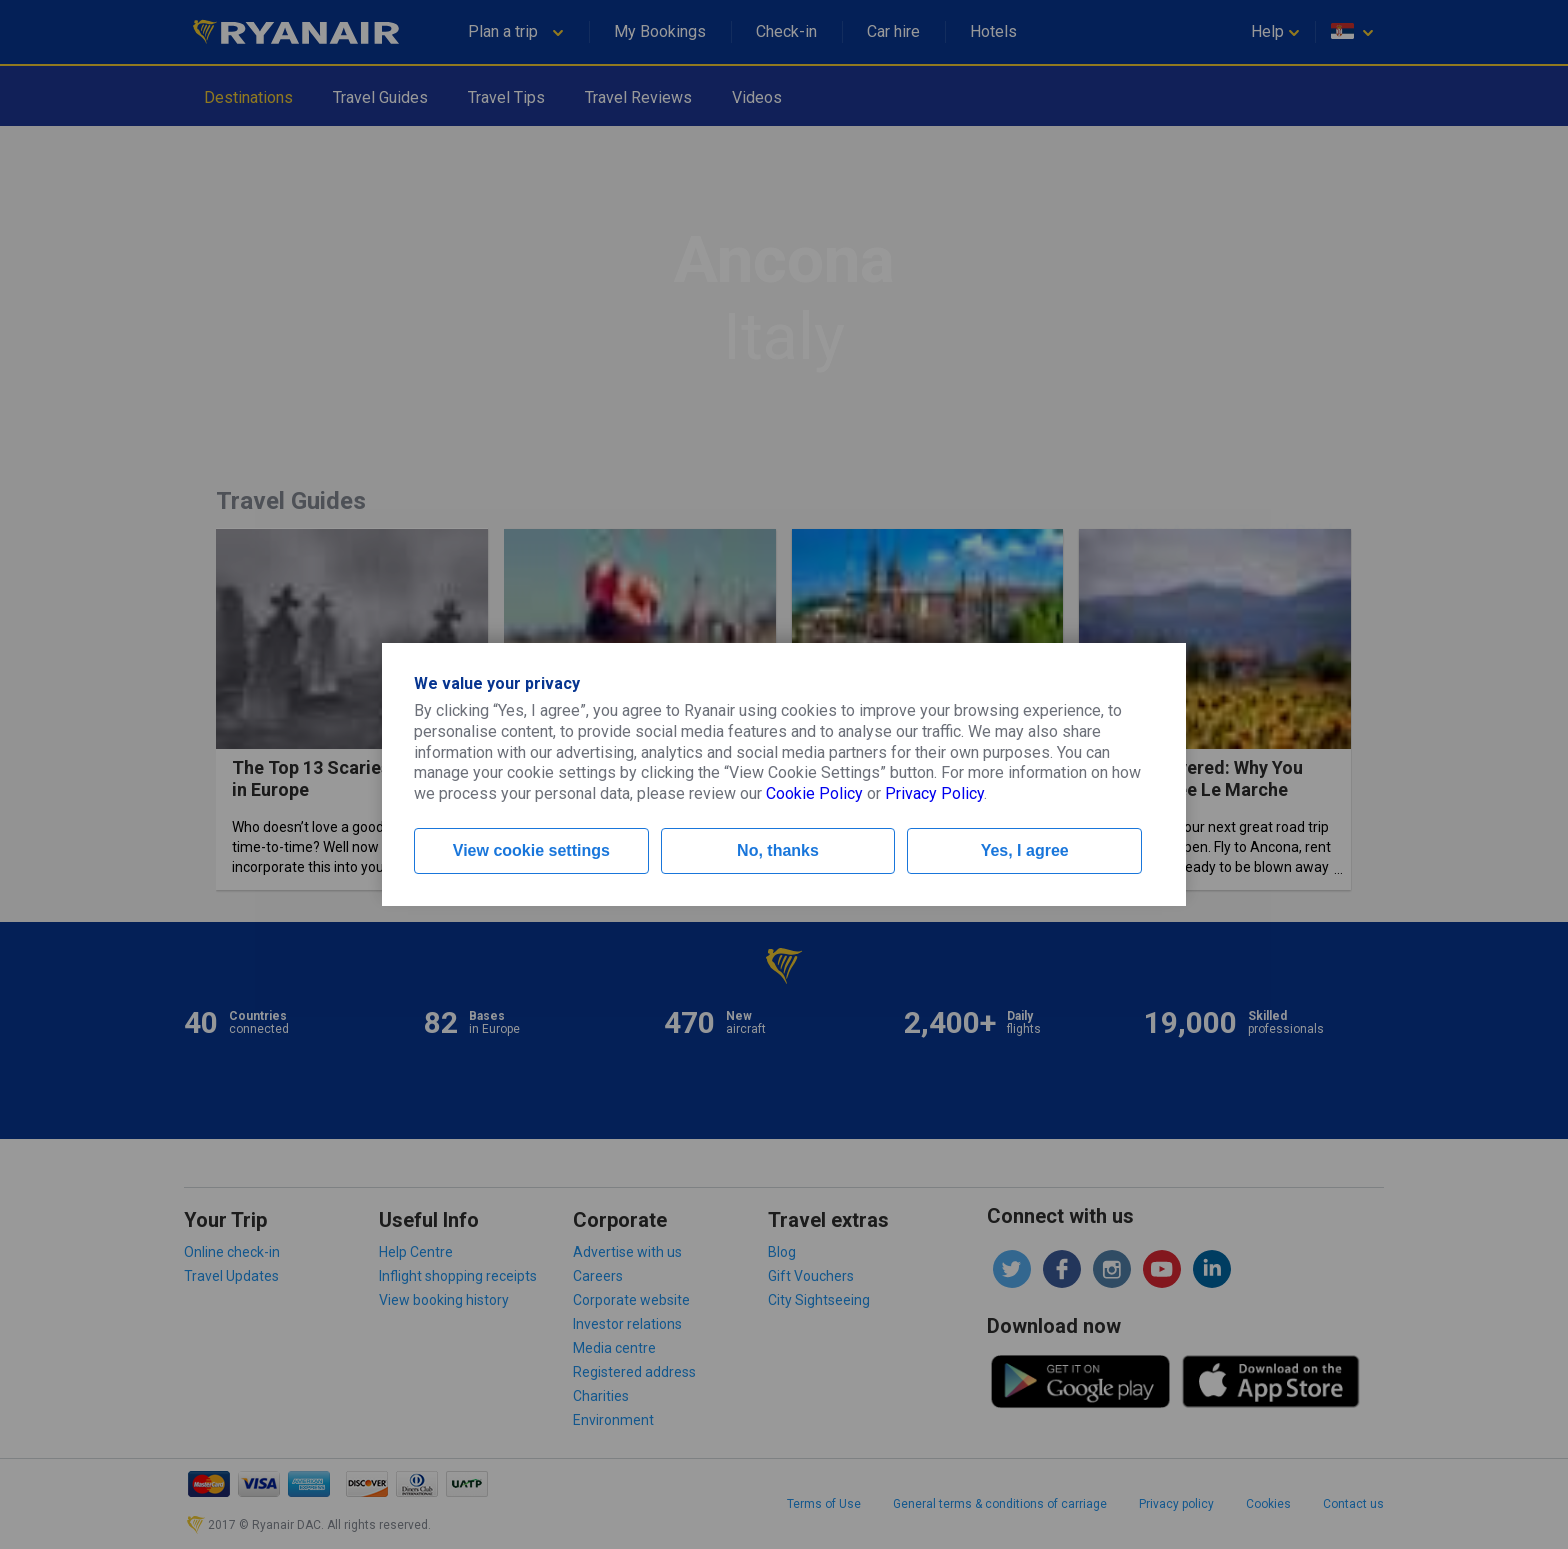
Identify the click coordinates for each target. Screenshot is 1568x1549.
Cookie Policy (814, 793)
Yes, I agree (1025, 850)
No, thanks (778, 850)
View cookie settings (531, 850)
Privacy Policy (934, 793)
